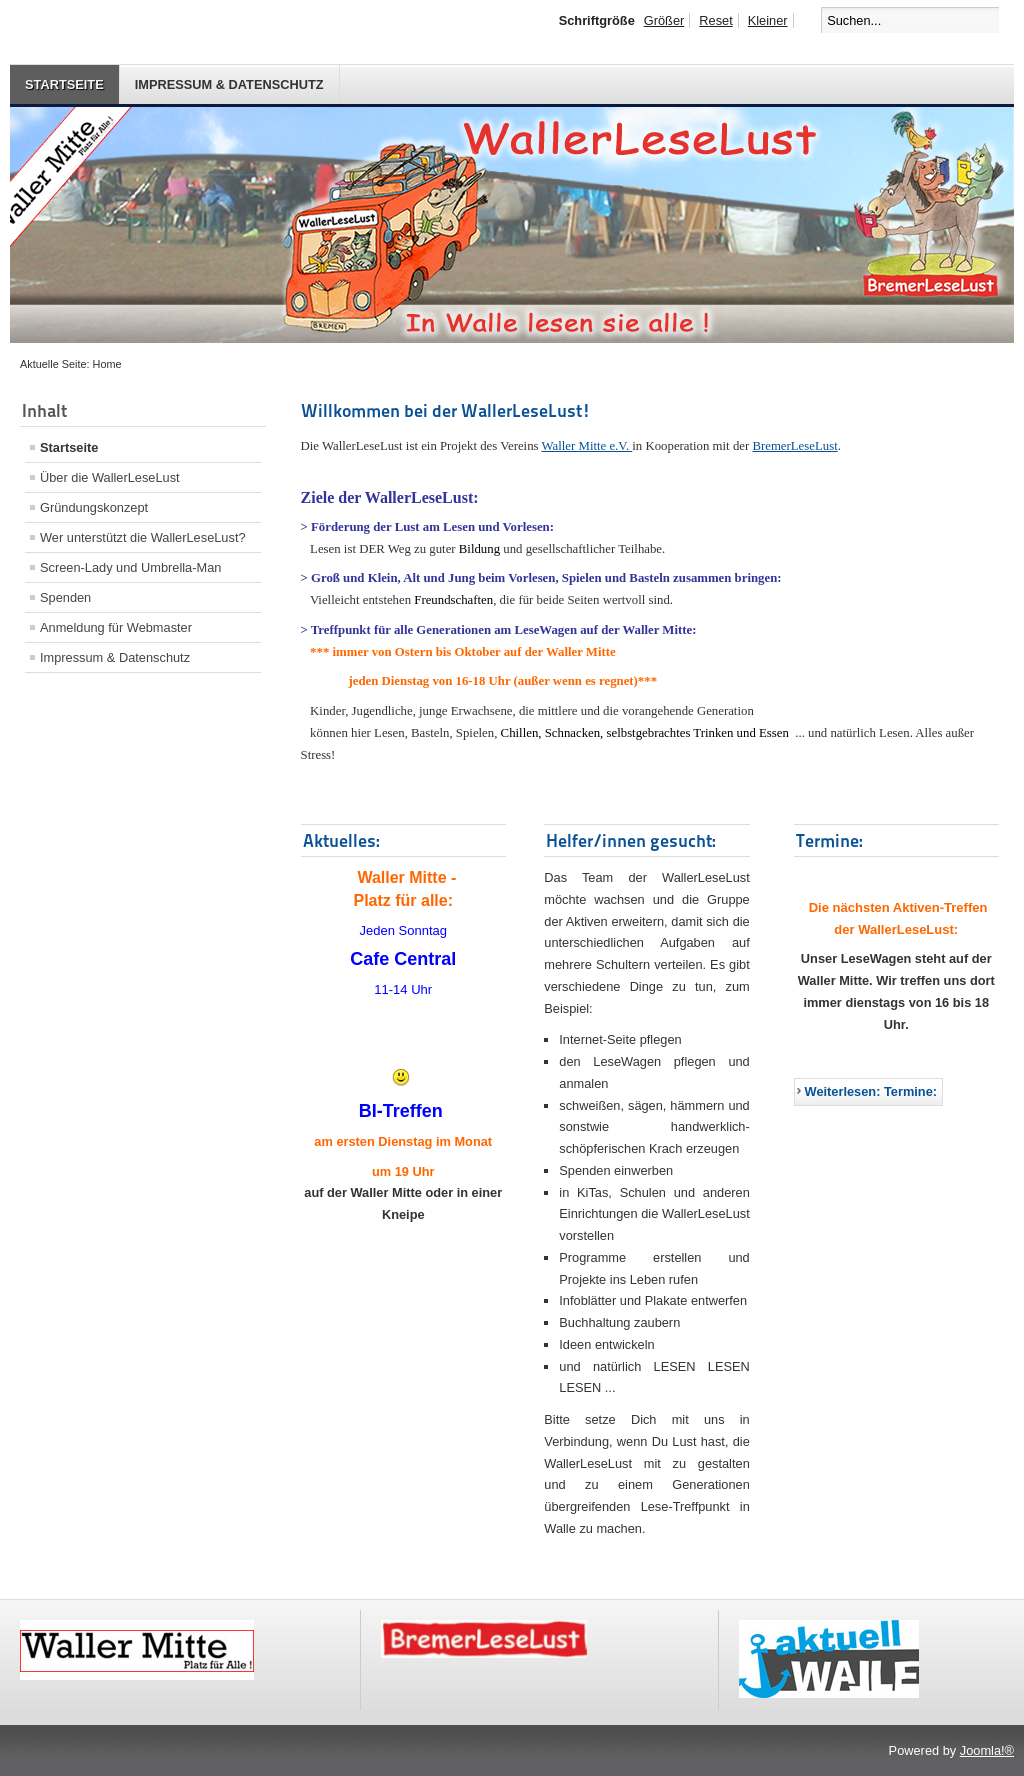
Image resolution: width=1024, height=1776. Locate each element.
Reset (715, 20)
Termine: (829, 840)
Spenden (65, 597)
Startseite (64, 84)
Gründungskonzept (94, 507)
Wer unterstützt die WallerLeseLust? (143, 537)
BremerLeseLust (794, 446)
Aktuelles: (341, 840)
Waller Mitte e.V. (587, 446)
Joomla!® (987, 1750)
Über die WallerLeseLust (110, 477)
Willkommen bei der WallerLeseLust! (446, 410)
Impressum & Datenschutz (229, 84)
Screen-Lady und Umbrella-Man (130, 567)
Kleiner (768, 20)
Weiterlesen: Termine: (871, 1091)
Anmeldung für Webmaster (116, 627)
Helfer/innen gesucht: (631, 840)
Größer (664, 20)
